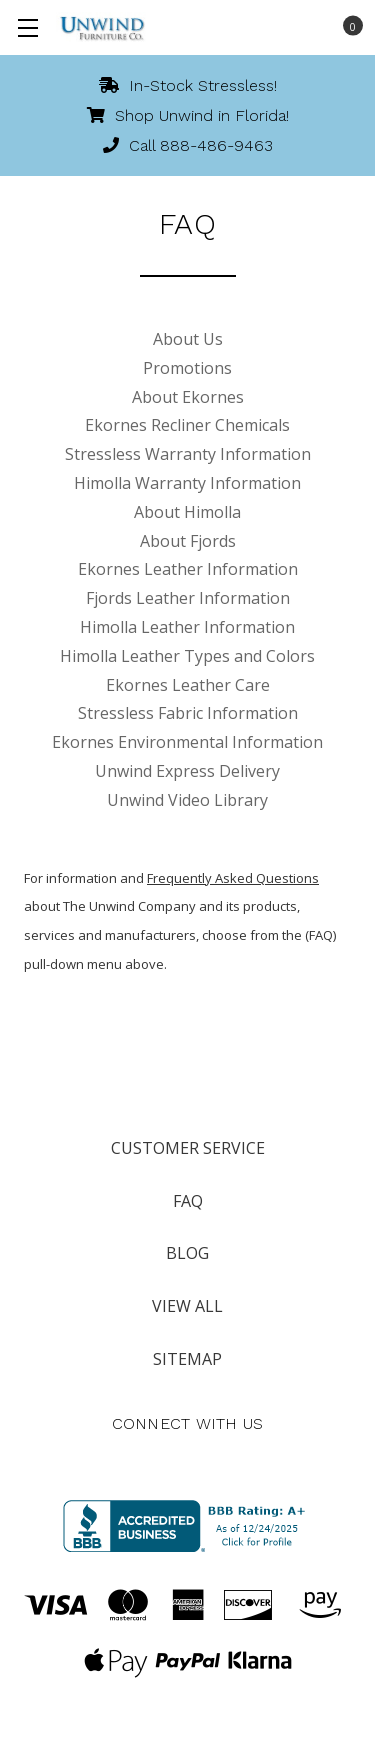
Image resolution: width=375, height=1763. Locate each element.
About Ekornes (188, 397)
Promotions (187, 368)
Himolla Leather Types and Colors (187, 656)
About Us (188, 339)
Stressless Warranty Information (188, 454)
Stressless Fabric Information (188, 713)
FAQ (188, 1201)
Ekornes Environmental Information (187, 742)
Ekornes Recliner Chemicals (187, 425)
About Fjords (188, 541)
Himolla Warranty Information (187, 483)
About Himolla (187, 512)
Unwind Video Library (187, 800)
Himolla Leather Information (187, 627)
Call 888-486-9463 (188, 145)
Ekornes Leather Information (188, 569)
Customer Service (188, 1148)
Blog (187, 1253)
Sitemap (187, 1359)
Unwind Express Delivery (187, 771)
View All (187, 1306)
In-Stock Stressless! (188, 85)
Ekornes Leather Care (188, 685)
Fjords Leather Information (188, 598)
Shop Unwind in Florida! (188, 115)
